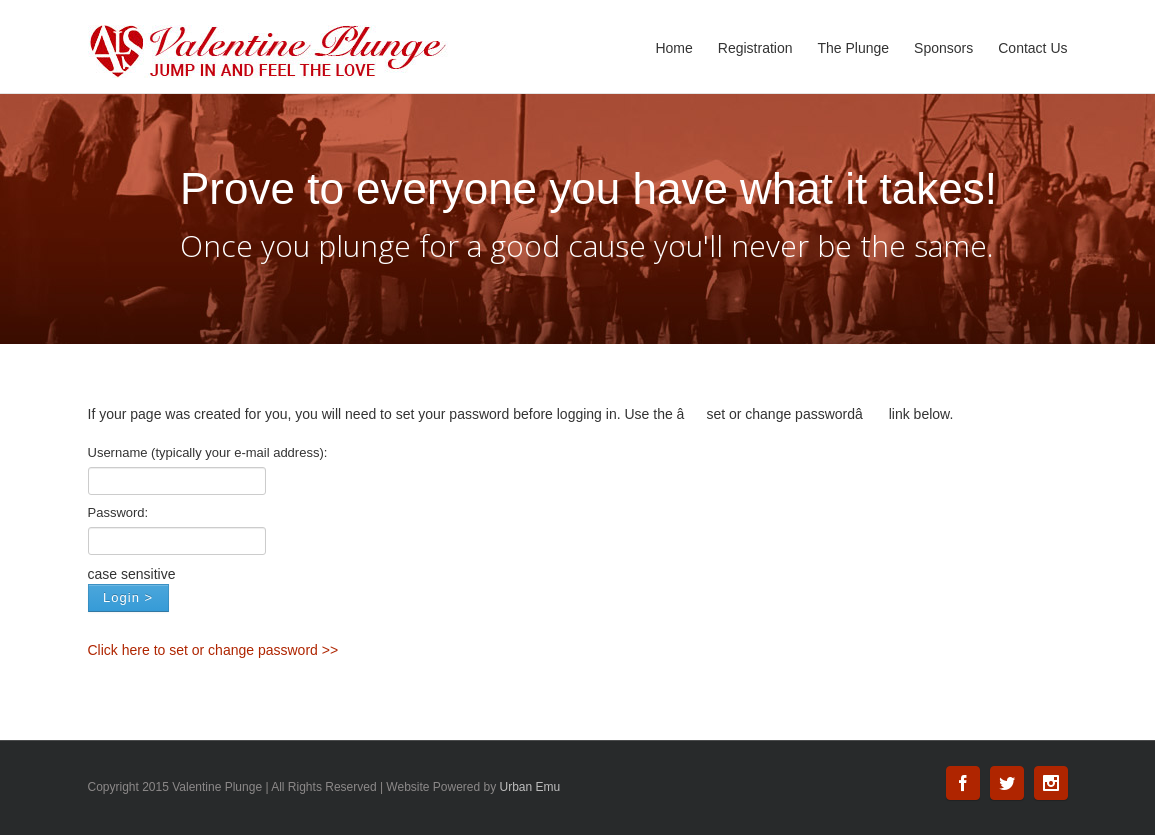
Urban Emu (530, 787)
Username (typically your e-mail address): (208, 452)
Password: (118, 512)
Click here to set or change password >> (213, 650)
